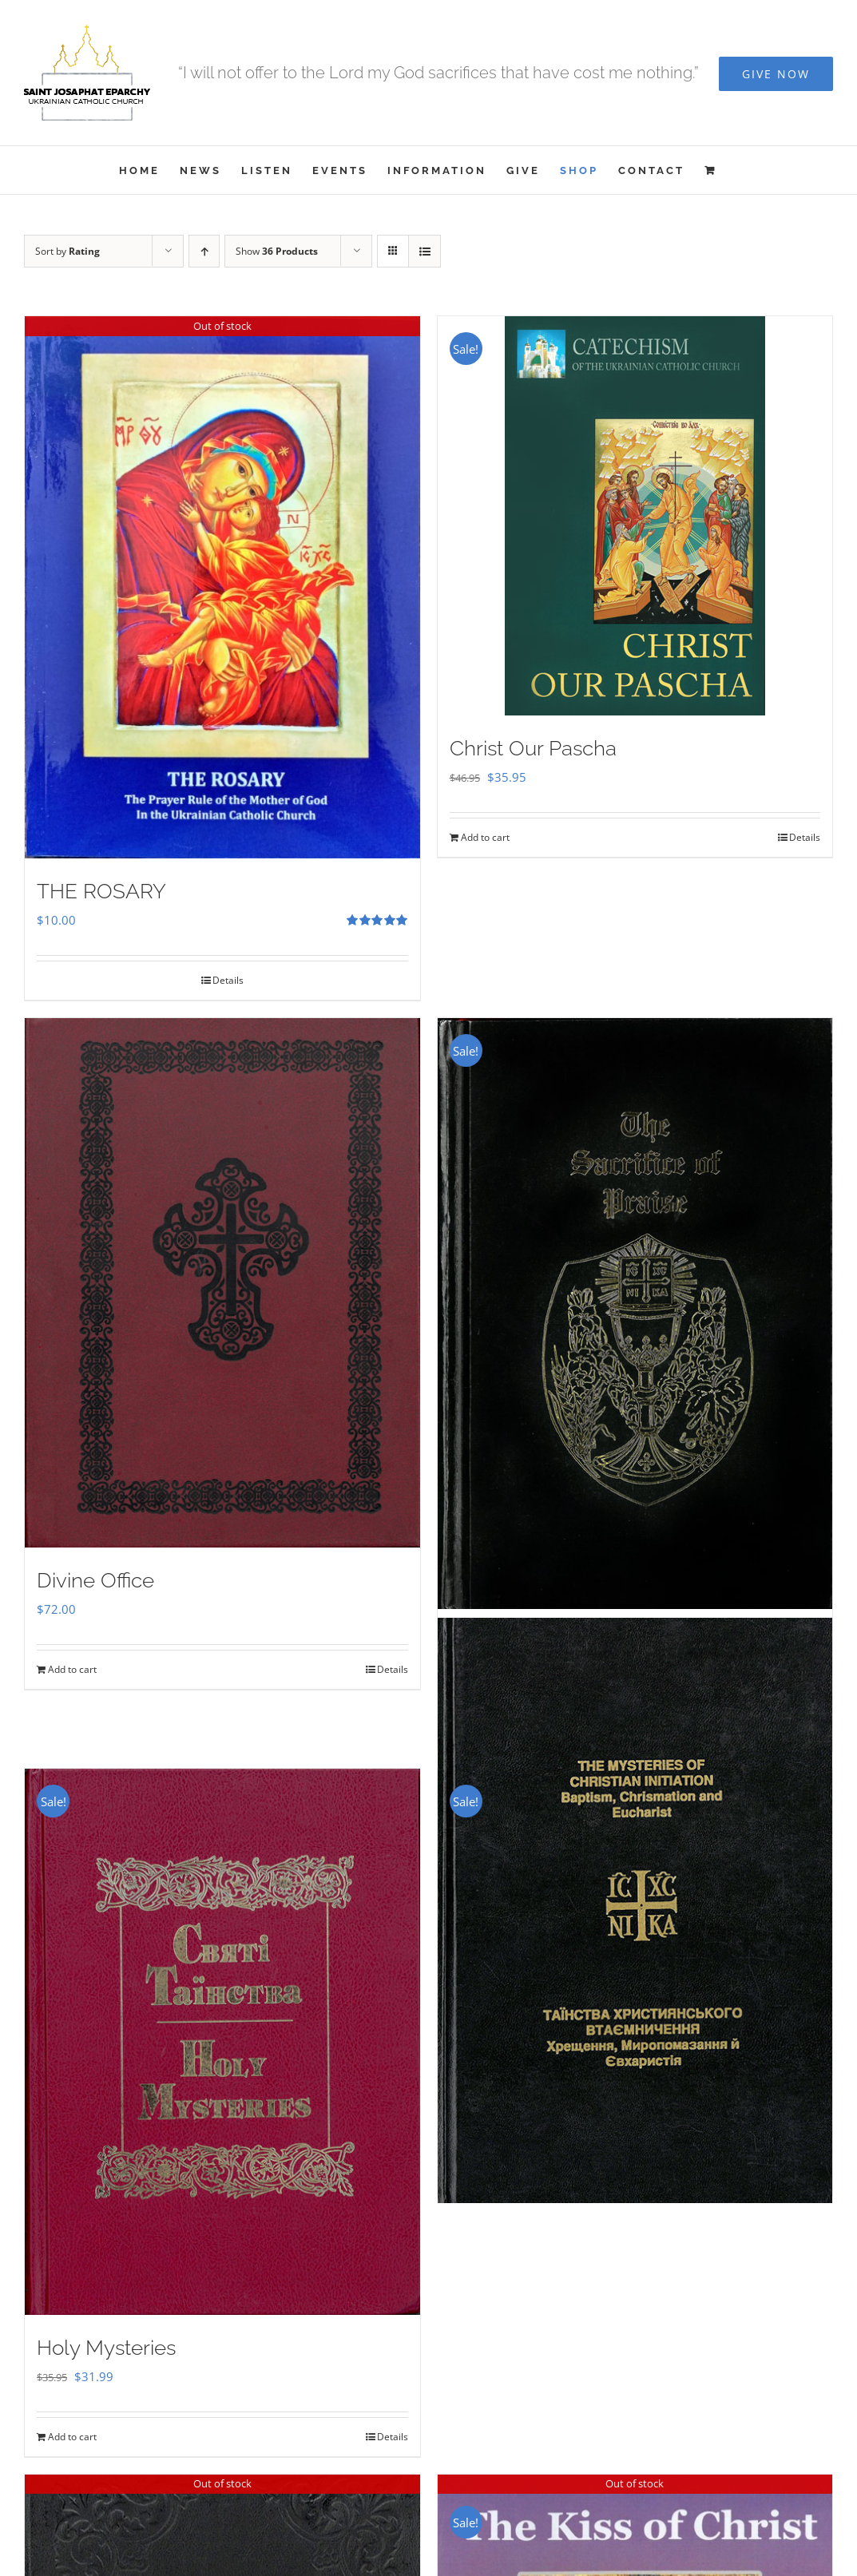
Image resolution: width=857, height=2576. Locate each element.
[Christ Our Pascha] (635, 515)
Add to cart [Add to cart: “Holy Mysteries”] (72, 2436)
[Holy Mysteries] (222, 2041)
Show (277, 251)
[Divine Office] (222, 1283)
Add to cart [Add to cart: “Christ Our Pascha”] (485, 837)
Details (228, 980)
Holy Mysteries (106, 2348)
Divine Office (95, 1580)
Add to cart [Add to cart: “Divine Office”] (72, 1669)
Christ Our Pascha (533, 748)
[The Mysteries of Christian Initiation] (635, 1910)
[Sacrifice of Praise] (635, 1313)
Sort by (67, 251)
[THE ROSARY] (222, 587)
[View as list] (424, 251)
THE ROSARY (101, 891)
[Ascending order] (204, 251)
